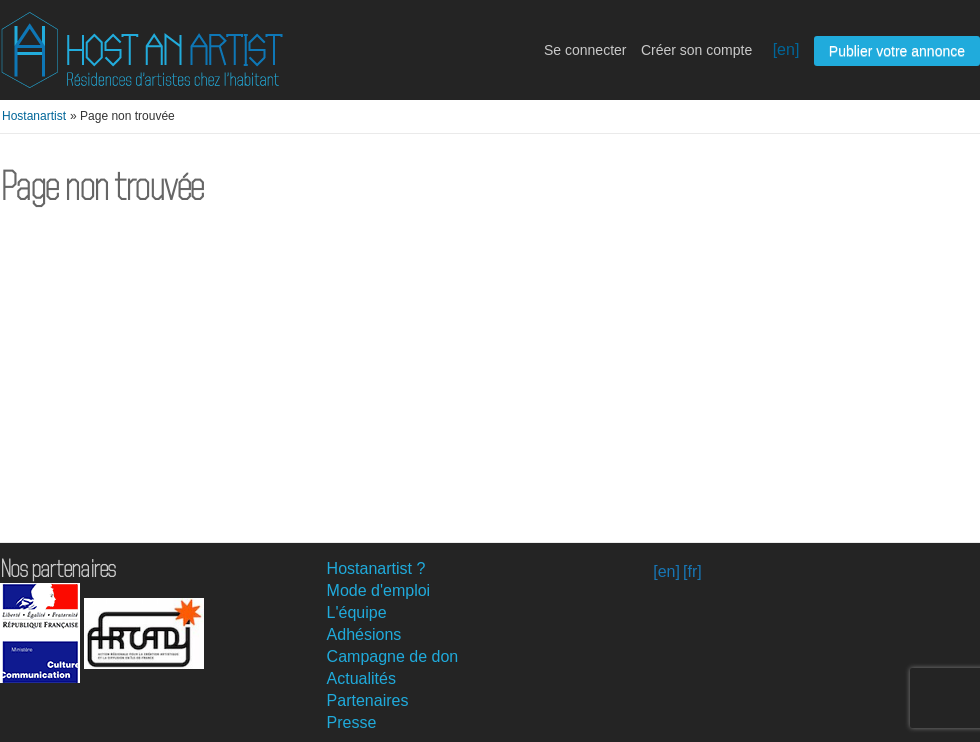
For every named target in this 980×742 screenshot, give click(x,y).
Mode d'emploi (379, 590)
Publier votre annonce (897, 51)
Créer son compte (696, 50)
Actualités (361, 678)
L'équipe (357, 612)
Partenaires (368, 700)
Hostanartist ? (376, 568)
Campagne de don (393, 656)
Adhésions (364, 634)
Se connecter (585, 50)
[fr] (692, 571)
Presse (352, 722)
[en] (786, 49)
